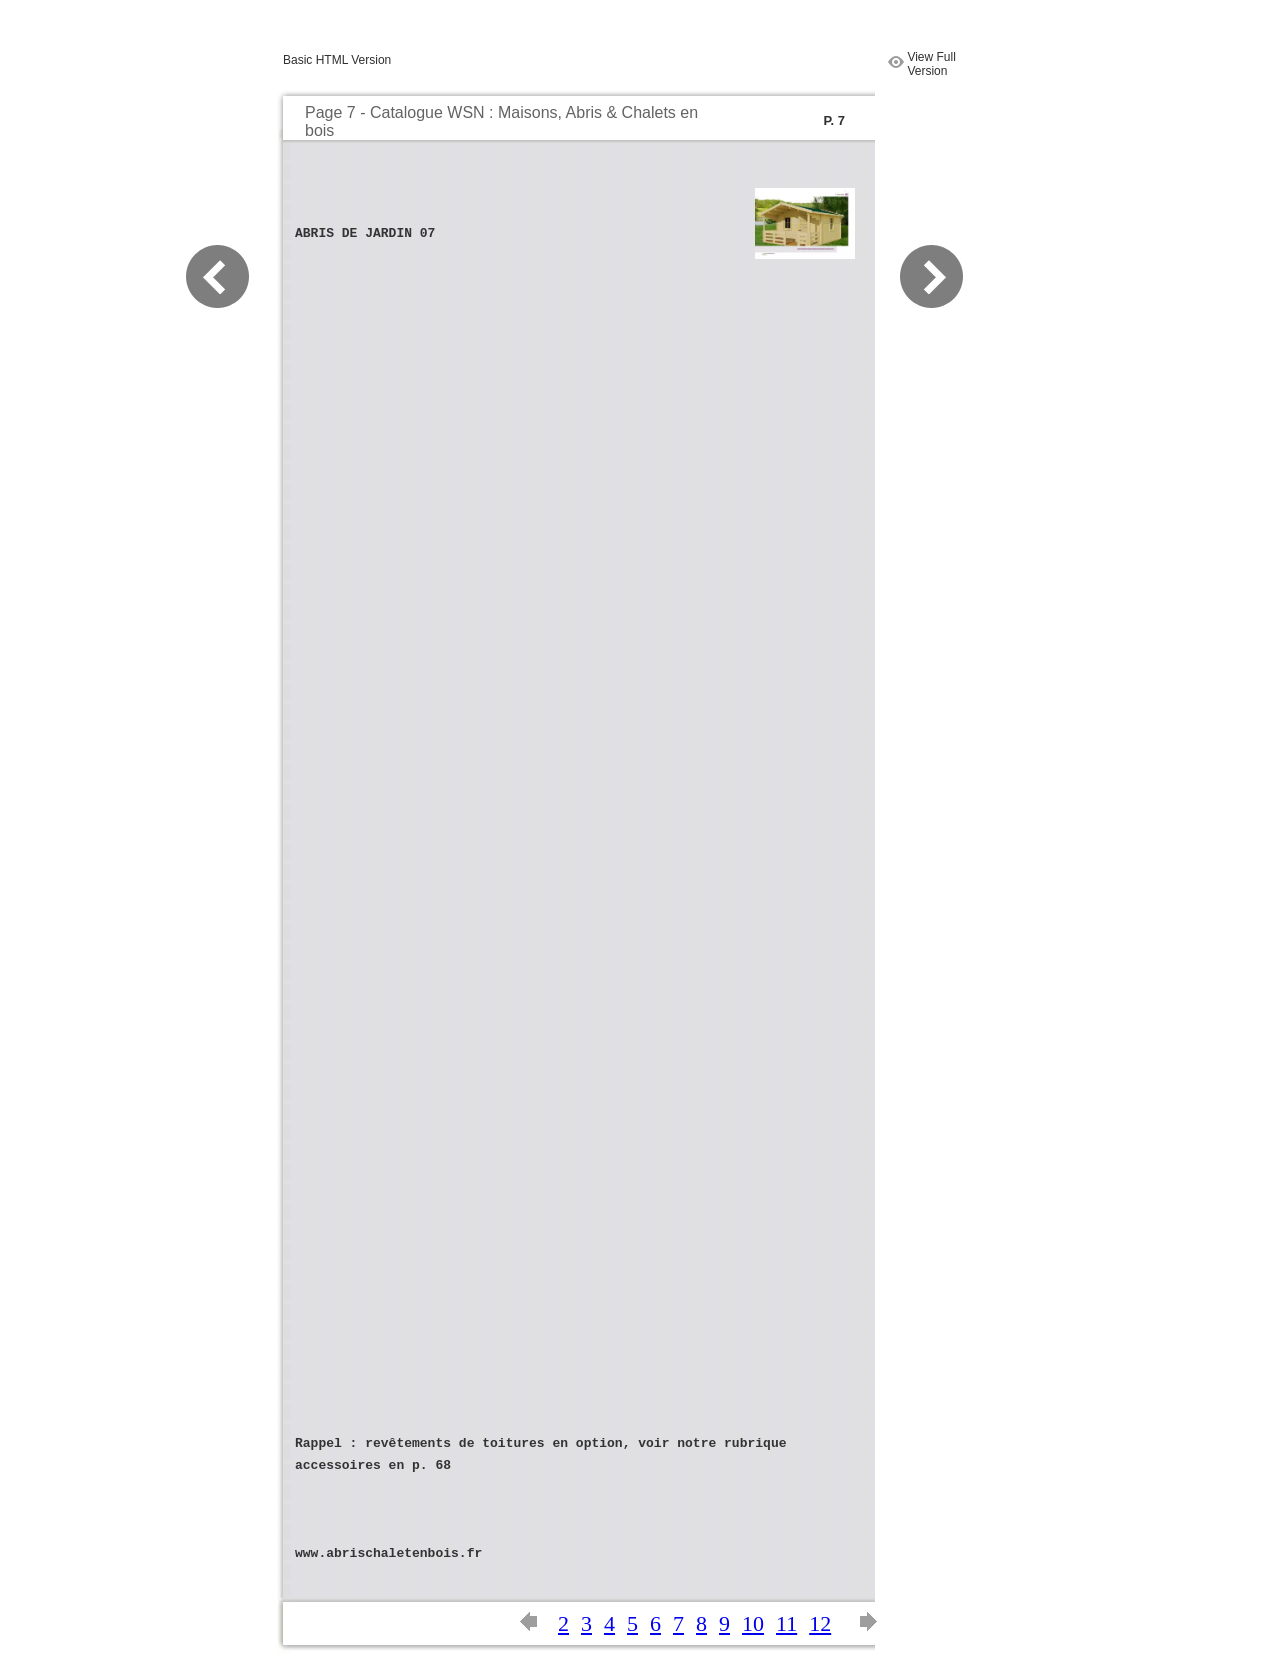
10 (753, 1623)
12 (820, 1623)
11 (786, 1623)
